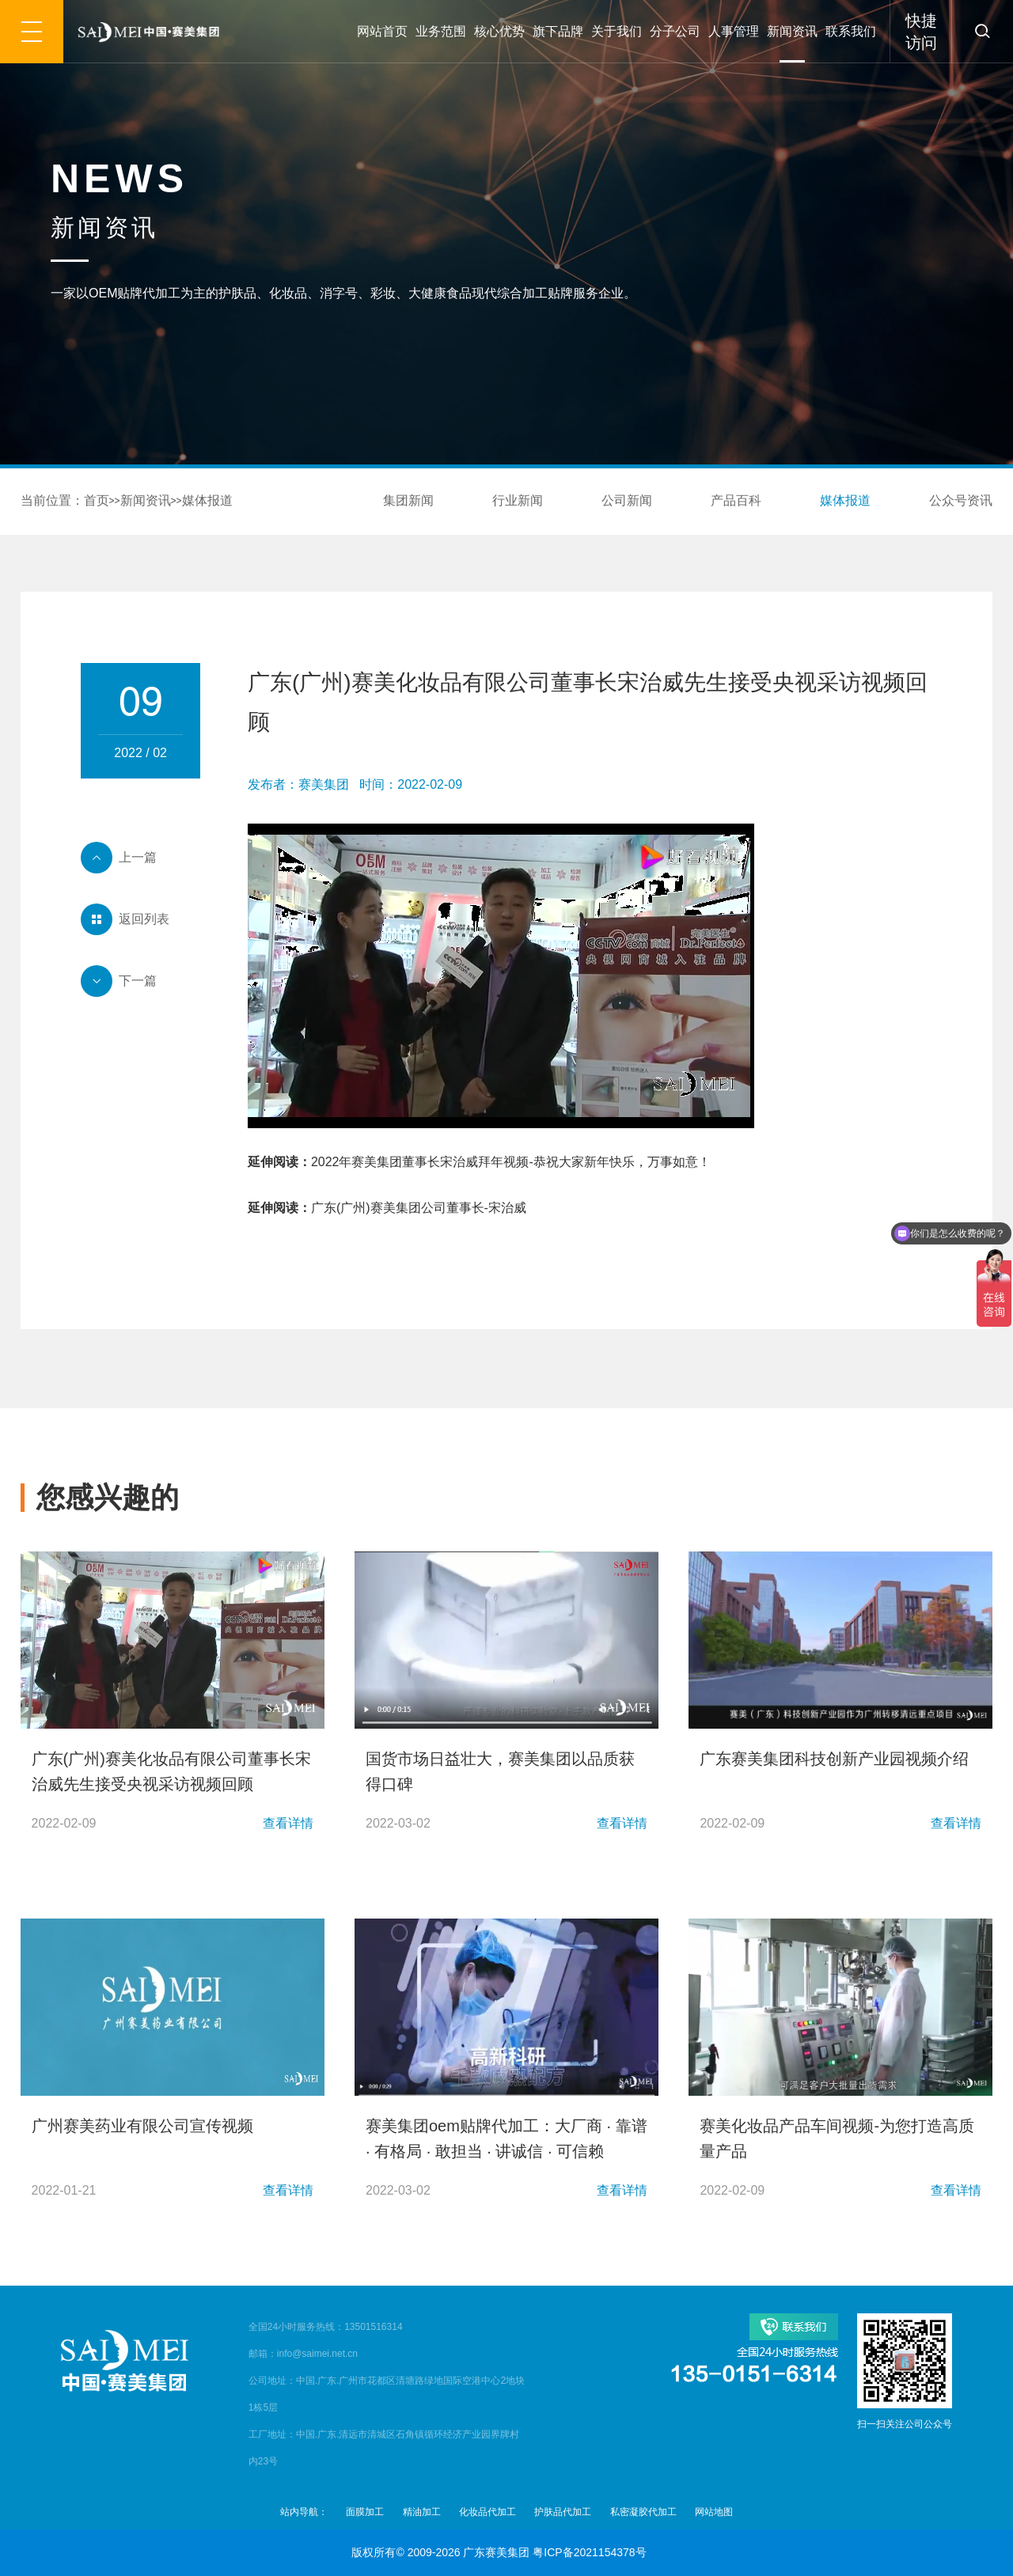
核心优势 (499, 31)
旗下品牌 (558, 31)
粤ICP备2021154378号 (589, 2552)
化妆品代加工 (487, 2511)
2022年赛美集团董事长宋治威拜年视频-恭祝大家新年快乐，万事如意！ (511, 1162)
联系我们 (850, 31)
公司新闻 (626, 500)
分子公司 (675, 31)
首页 (96, 500)
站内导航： (304, 2511)
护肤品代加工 (562, 2511)
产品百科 (736, 500)
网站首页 (382, 31)
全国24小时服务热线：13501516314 (326, 2326)
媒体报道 (207, 500)
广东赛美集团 (496, 2552)
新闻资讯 (792, 31)
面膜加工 (365, 2511)
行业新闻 (517, 500)
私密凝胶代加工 (643, 2511)
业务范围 (440, 31)
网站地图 (714, 2511)
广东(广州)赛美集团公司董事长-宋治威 (418, 1207)
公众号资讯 (960, 500)
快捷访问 (921, 31)
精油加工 (422, 2511)
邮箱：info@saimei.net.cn (303, 2353)
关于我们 (616, 31)
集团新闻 (408, 500)
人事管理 (733, 31)
